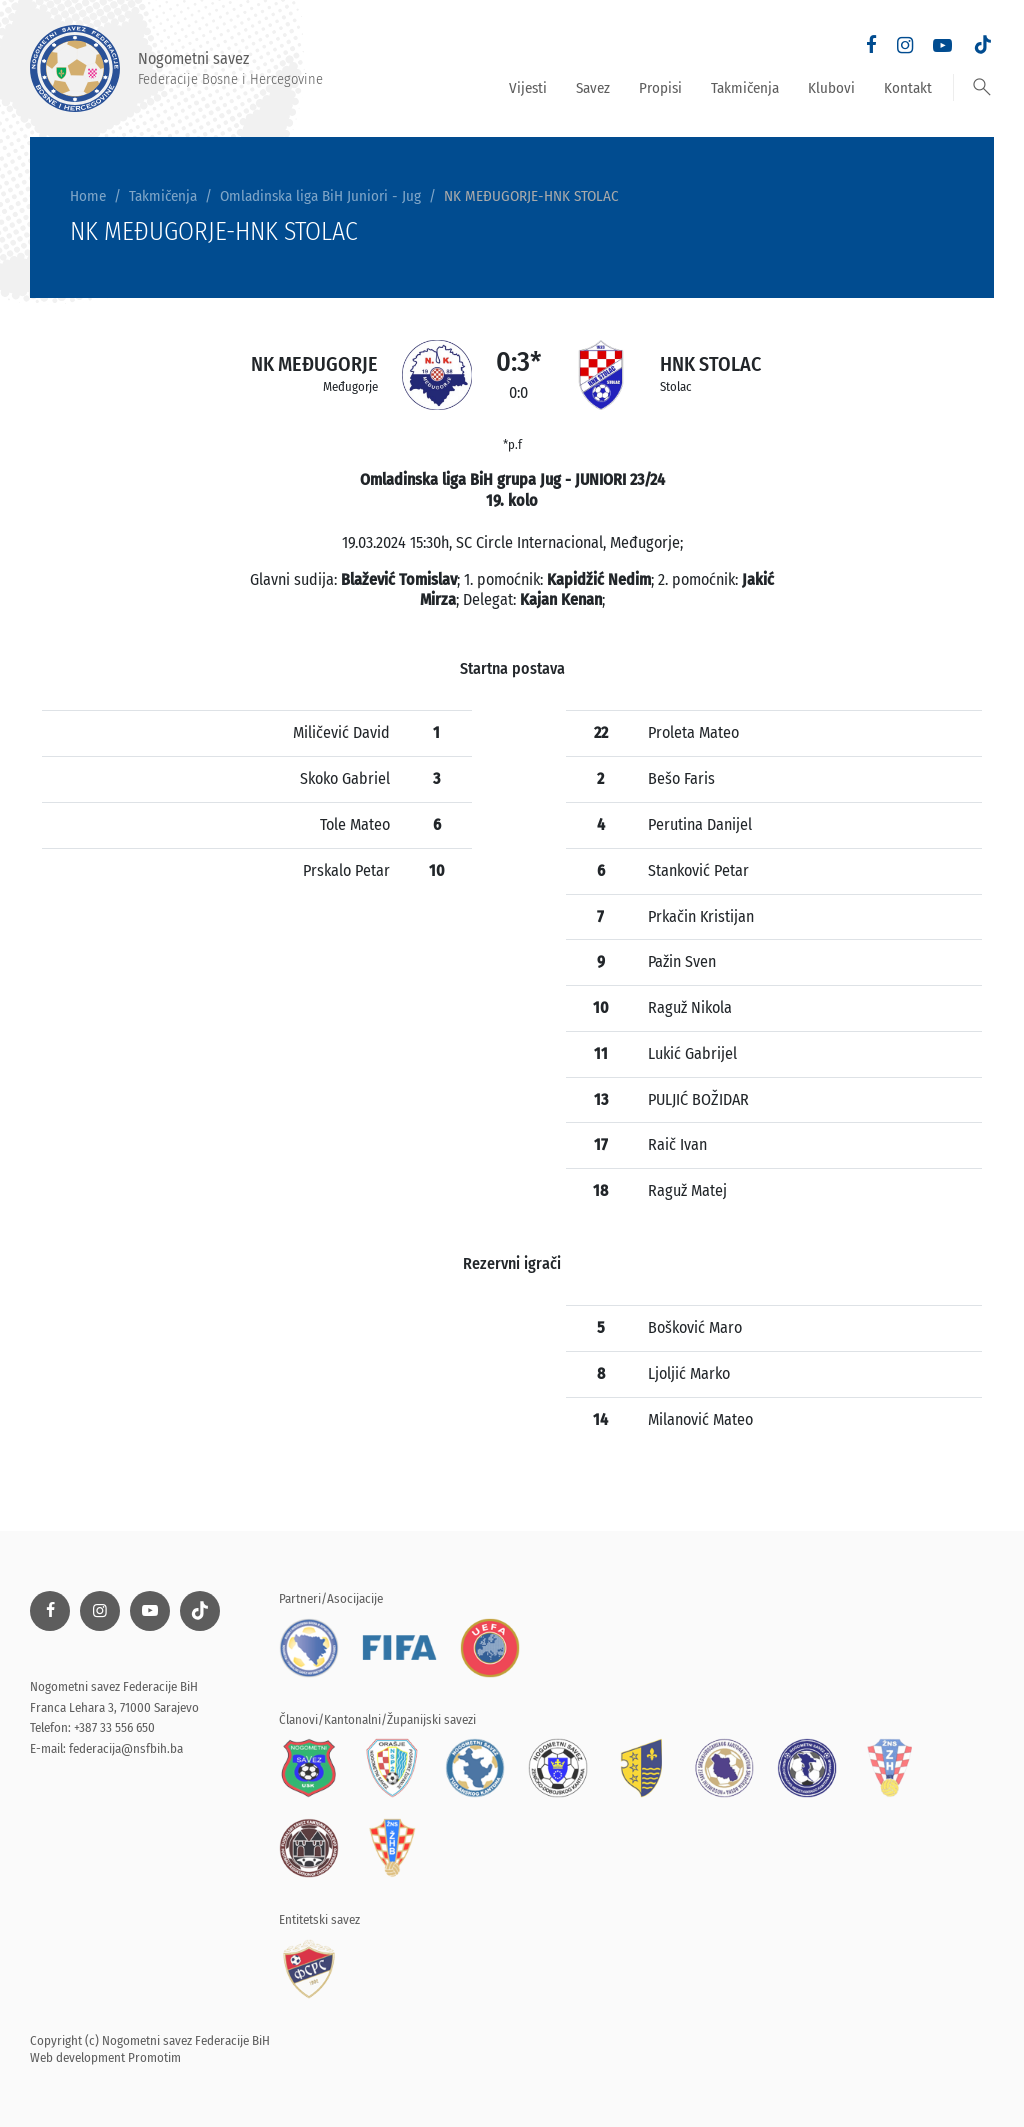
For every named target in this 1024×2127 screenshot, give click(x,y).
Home (88, 196)
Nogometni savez (176, 68)
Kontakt (908, 88)
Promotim (154, 2057)
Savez (593, 88)
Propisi (660, 88)
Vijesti (528, 88)
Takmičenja (745, 88)
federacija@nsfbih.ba (126, 1748)
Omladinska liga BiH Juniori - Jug (320, 196)
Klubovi (831, 88)
